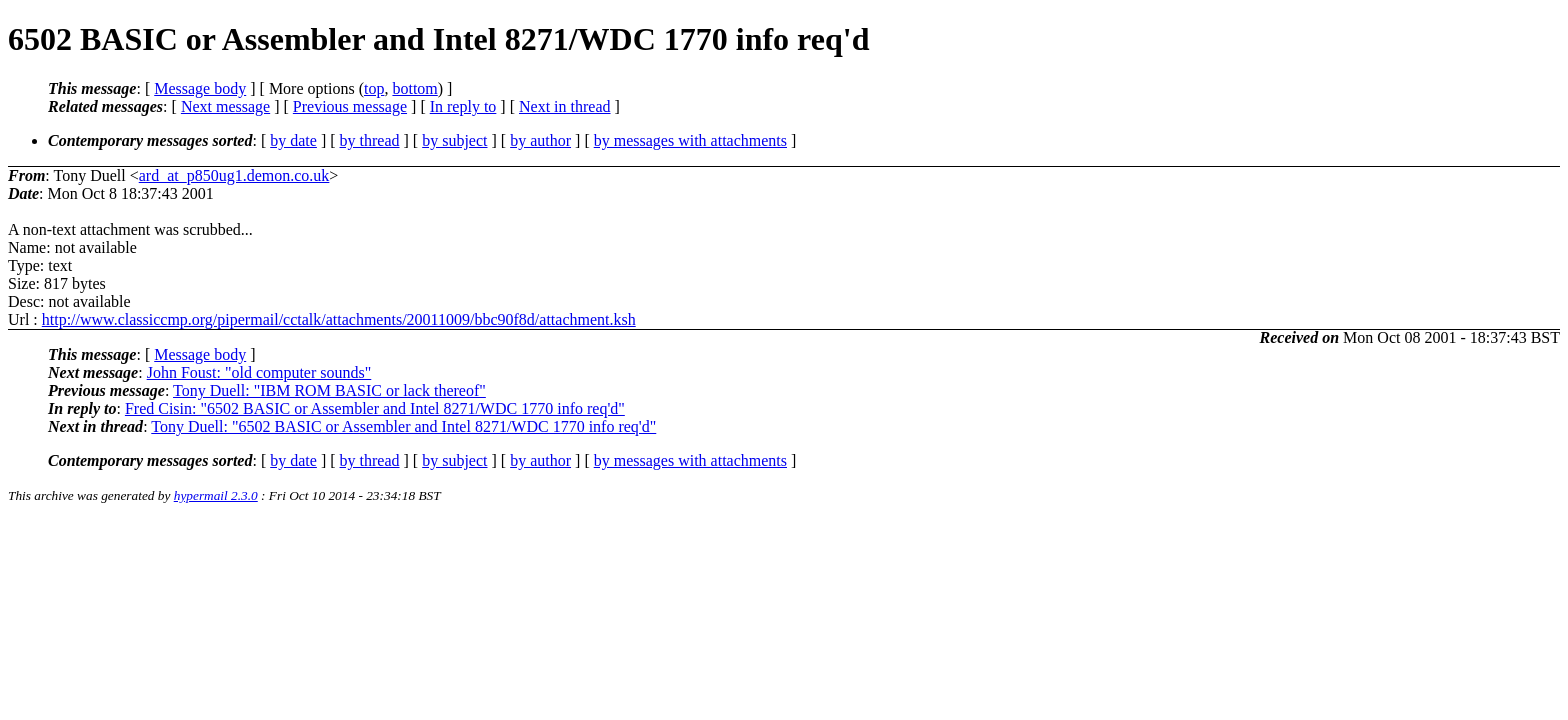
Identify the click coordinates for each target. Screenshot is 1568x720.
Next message (225, 106)
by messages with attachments (690, 140)
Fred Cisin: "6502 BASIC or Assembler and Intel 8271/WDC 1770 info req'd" (375, 408)
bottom (414, 88)
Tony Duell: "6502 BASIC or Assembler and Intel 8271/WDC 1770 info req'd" (403, 426)
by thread (370, 140)
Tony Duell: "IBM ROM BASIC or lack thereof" (329, 390)
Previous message (350, 106)
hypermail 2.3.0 (216, 495)
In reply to (463, 106)
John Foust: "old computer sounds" (259, 372)
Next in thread (565, 106)
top (374, 88)
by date (293, 140)
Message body (200, 88)
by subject (454, 140)
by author (540, 140)
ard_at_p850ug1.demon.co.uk (234, 175)
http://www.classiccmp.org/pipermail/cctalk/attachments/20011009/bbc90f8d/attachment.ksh (339, 319)
